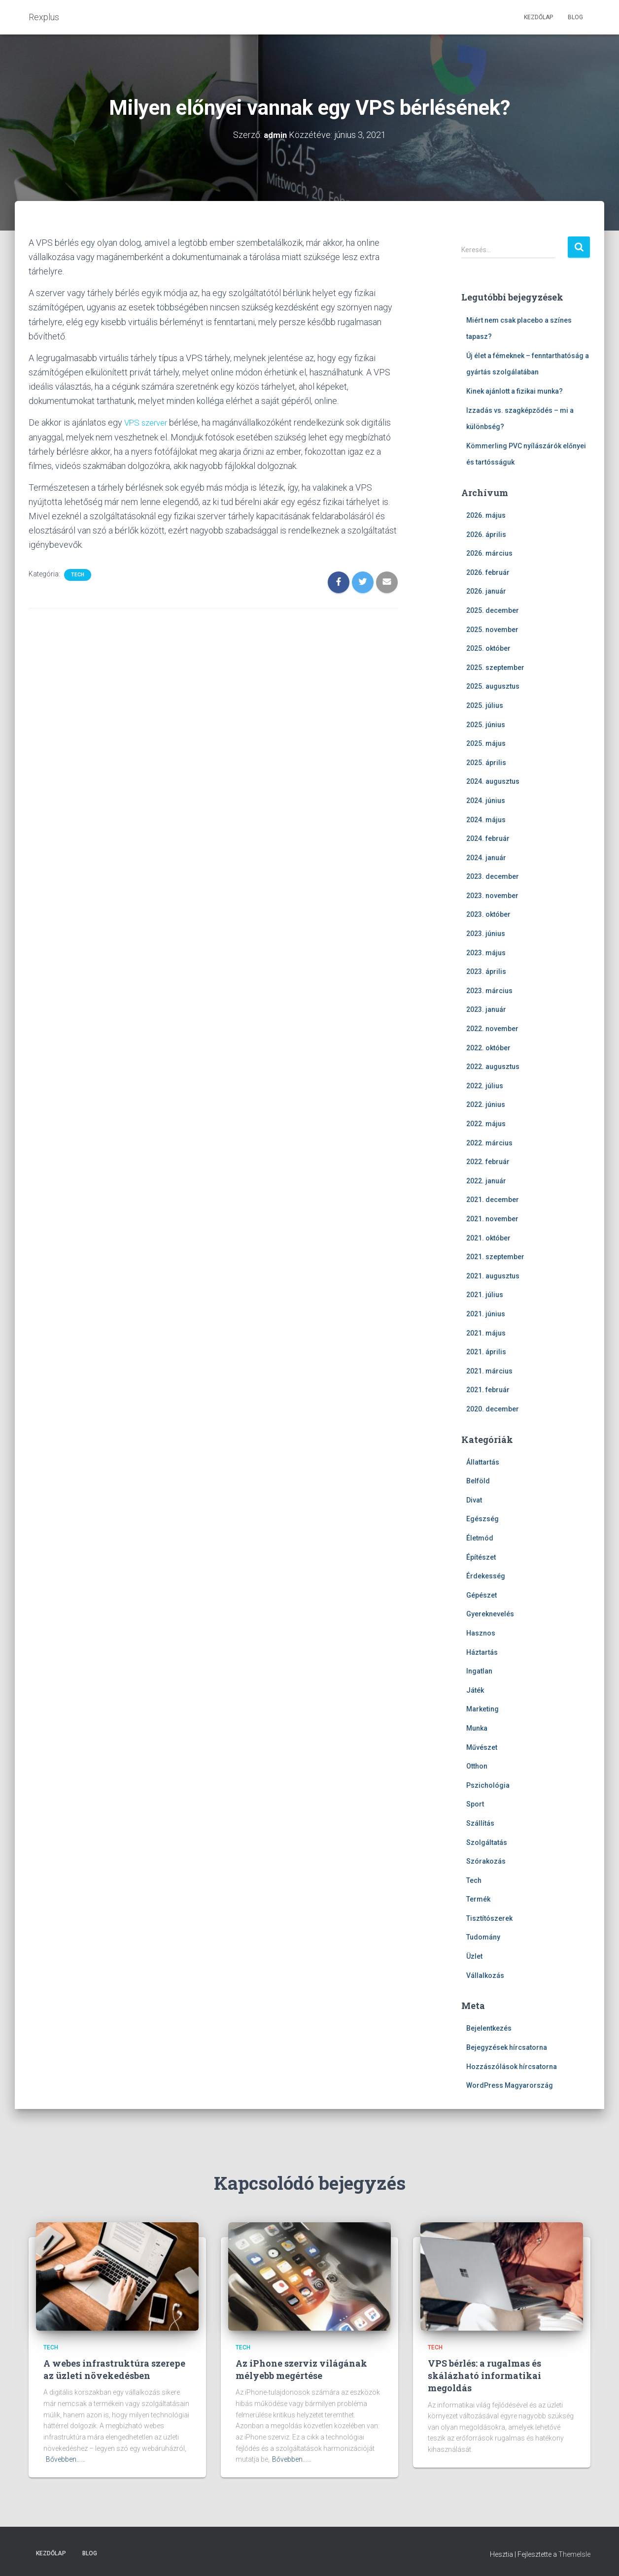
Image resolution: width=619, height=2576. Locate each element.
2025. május (486, 743)
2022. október (488, 1048)
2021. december (492, 1200)
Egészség (482, 1519)
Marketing (482, 1709)
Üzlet (474, 1956)
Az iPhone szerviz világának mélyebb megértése (301, 2369)
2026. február (488, 572)
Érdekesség (485, 1576)
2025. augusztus (492, 686)
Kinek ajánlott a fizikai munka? (514, 391)
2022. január (486, 1181)
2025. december (492, 610)
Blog (575, 17)
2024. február (488, 838)
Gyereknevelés (490, 1614)
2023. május (486, 953)
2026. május (486, 515)
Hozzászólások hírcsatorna (511, 2066)
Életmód (479, 1538)
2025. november (492, 629)
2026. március (489, 553)
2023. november (492, 896)
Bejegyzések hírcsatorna (506, 2047)
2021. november (492, 1219)
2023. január (486, 1009)
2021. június (485, 1314)
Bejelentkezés (489, 2028)
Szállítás (480, 1823)
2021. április (486, 1352)
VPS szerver (148, 422)
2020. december (492, 1409)
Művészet (481, 1747)
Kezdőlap (538, 17)
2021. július (484, 1295)
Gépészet (481, 1595)
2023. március (489, 991)
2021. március (489, 1371)
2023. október (488, 914)
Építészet (481, 1557)
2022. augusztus (492, 1067)
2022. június (485, 1104)
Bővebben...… (65, 2459)
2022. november (492, 1029)
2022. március (489, 1142)
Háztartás (482, 1652)
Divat (474, 1500)
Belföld (478, 1481)
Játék (475, 1690)
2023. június (485, 933)
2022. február (488, 1162)
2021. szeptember (495, 1257)
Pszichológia (488, 1785)
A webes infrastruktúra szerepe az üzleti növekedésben (114, 2369)
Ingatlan (479, 1671)
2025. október (488, 648)
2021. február (488, 1390)
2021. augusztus (492, 1276)
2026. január (486, 591)
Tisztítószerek (489, 1918)
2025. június (485, 724)
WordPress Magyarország (509, 2085)
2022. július (484, 1086)
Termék (478, 1899)
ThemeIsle (574, 2554)
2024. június (485, 800)
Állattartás (482, 1462)
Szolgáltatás (486, 1842)
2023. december (492, 876)
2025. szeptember (495, 667)
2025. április (486, 763)
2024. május (486, 819)
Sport (475, 1804)
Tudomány (483, 1937)
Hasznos (480, 1633)
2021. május (486, 1333)
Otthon (476, 1766)
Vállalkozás (485, 1975)
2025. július (484, 705)
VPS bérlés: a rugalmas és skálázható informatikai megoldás (484, 2375)
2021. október (488, 1237)
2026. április (486, 534)
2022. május (486, 1124)
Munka (476, 1728)
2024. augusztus (492, 781)
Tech (77, 574)
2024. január (486, 858)
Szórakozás (486, 1861)
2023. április (486, 971)
